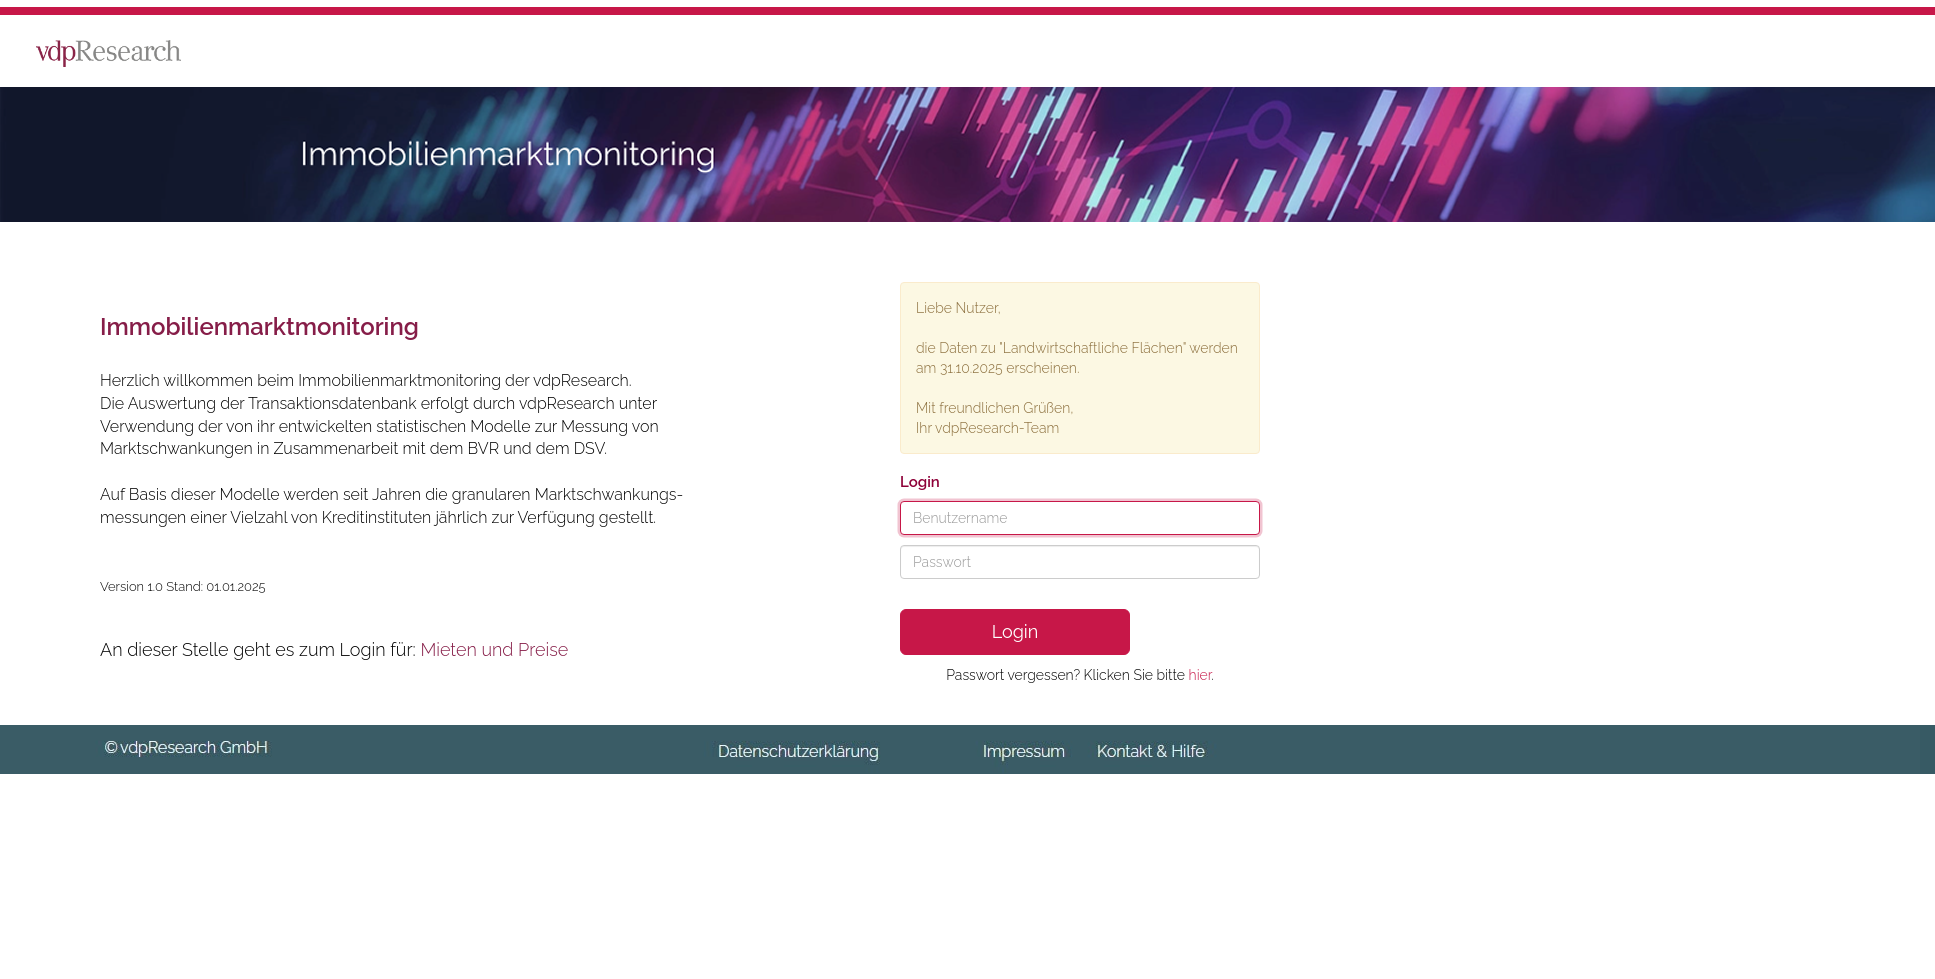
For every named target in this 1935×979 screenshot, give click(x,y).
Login (1015, 631)
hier (1200, 675)
